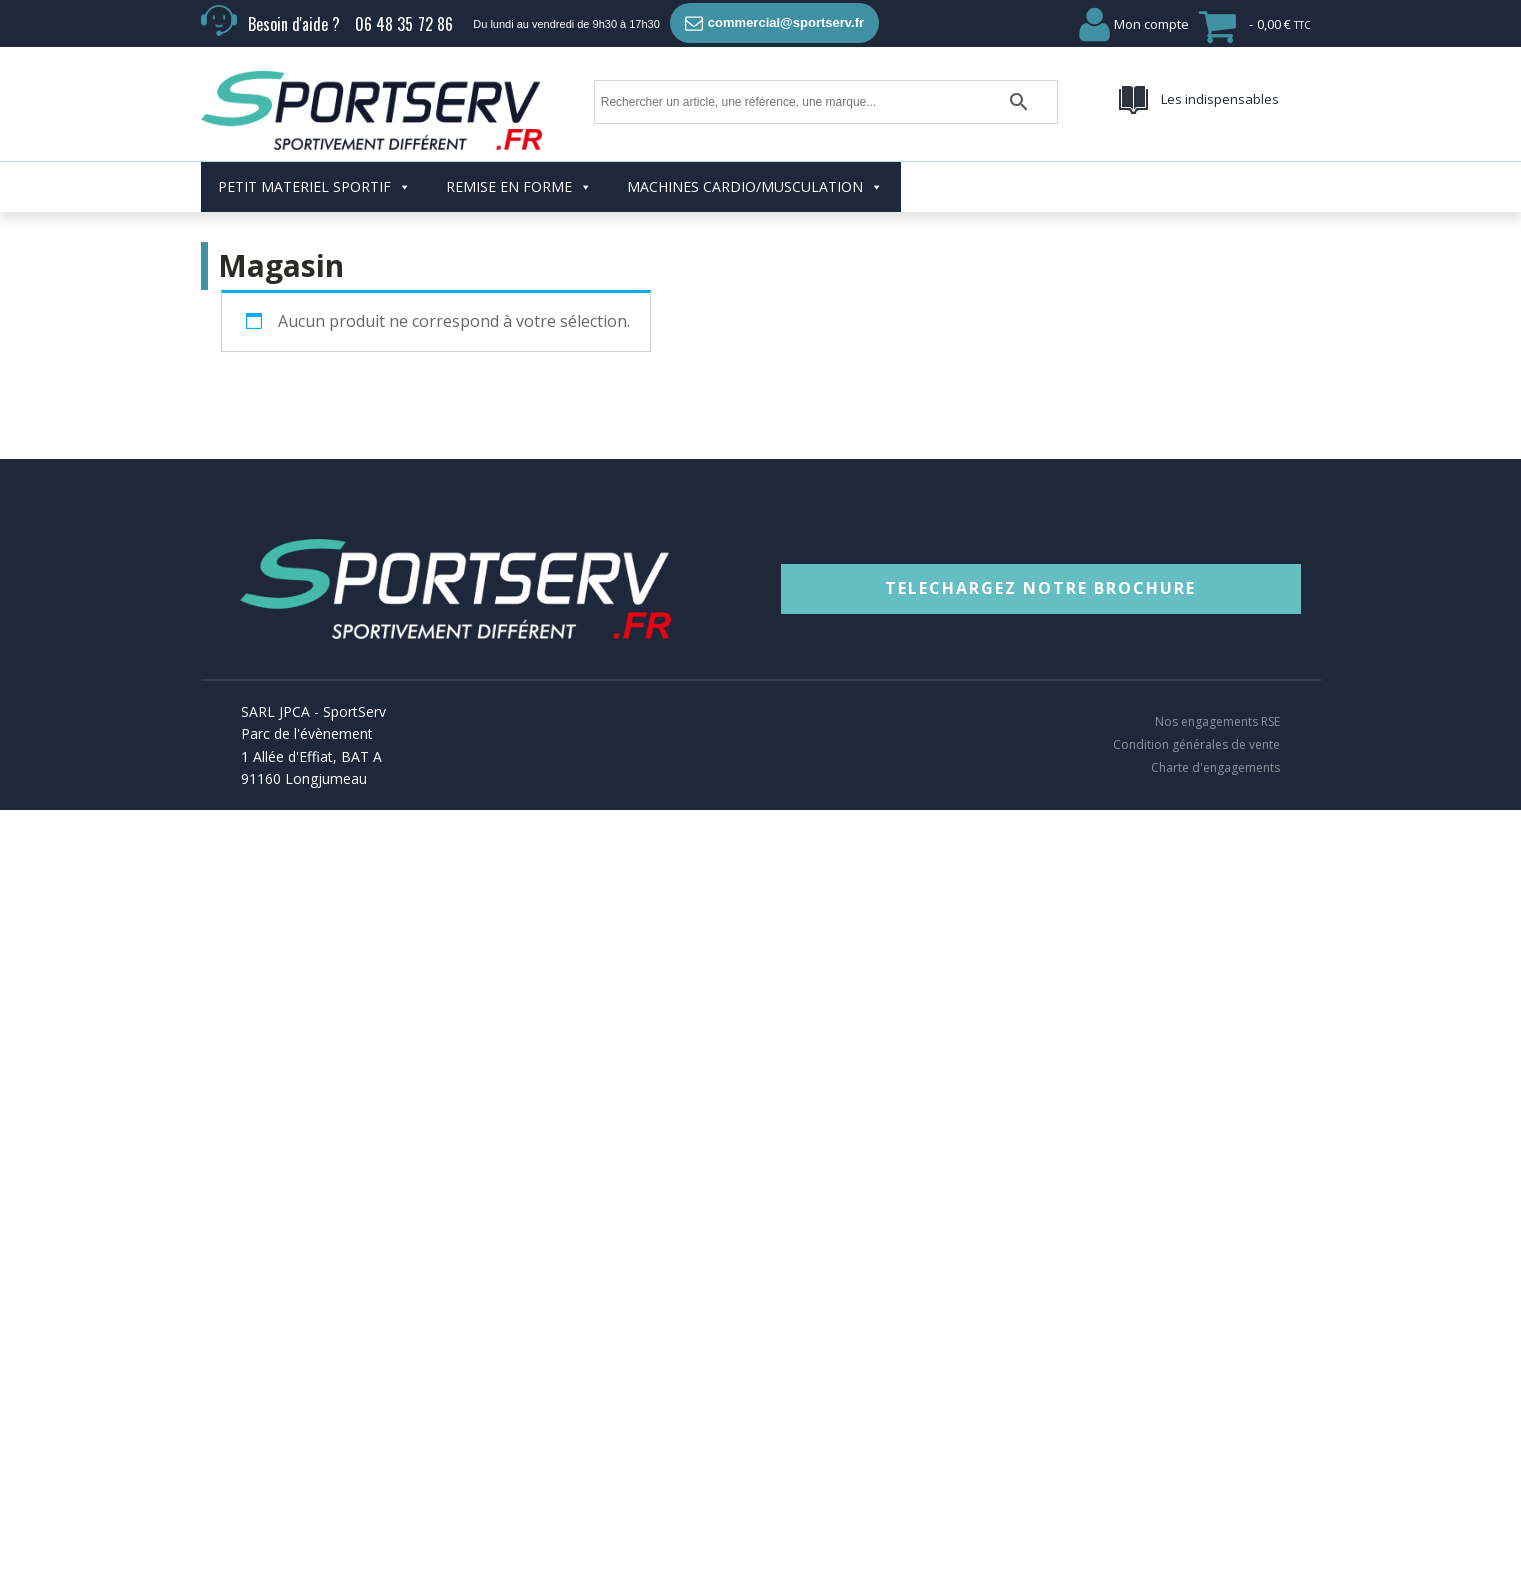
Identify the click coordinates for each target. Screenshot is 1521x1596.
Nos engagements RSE (1217, 722)
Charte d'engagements (1215, 768)
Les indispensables (1220, 99)
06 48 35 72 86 (404, 24)
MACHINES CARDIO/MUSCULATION (755, 187)
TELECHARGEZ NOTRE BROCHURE (1040, 588)
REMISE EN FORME (519, 187)
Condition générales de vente (1196, 745)
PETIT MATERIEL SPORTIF (314, 187)
